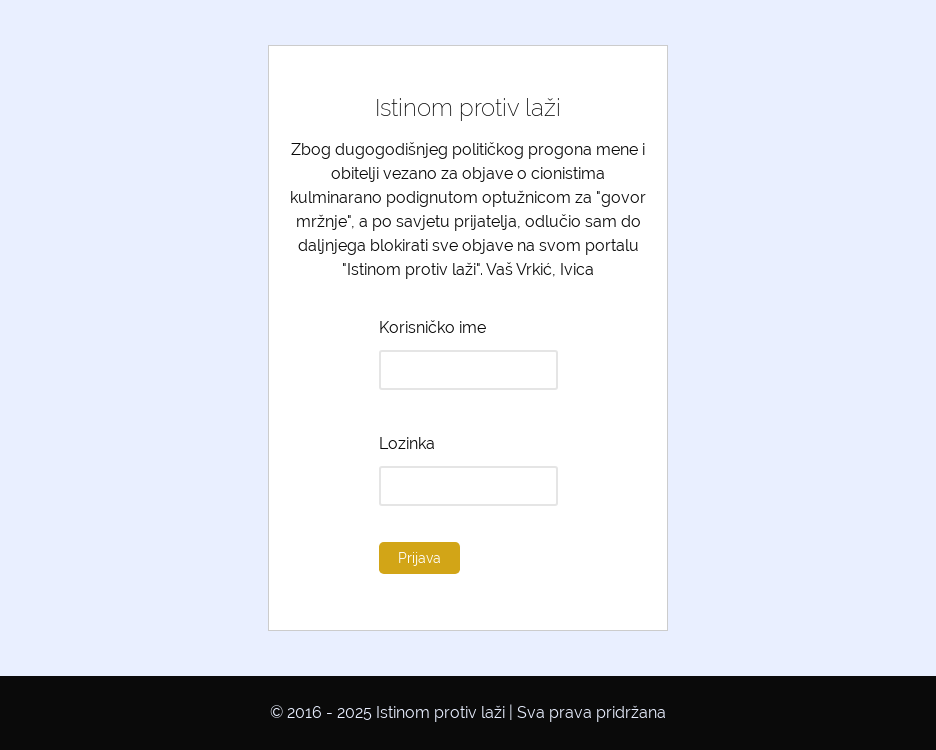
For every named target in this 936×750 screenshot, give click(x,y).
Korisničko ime (432, 327)
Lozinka (407, 443)
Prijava (419, 557)
